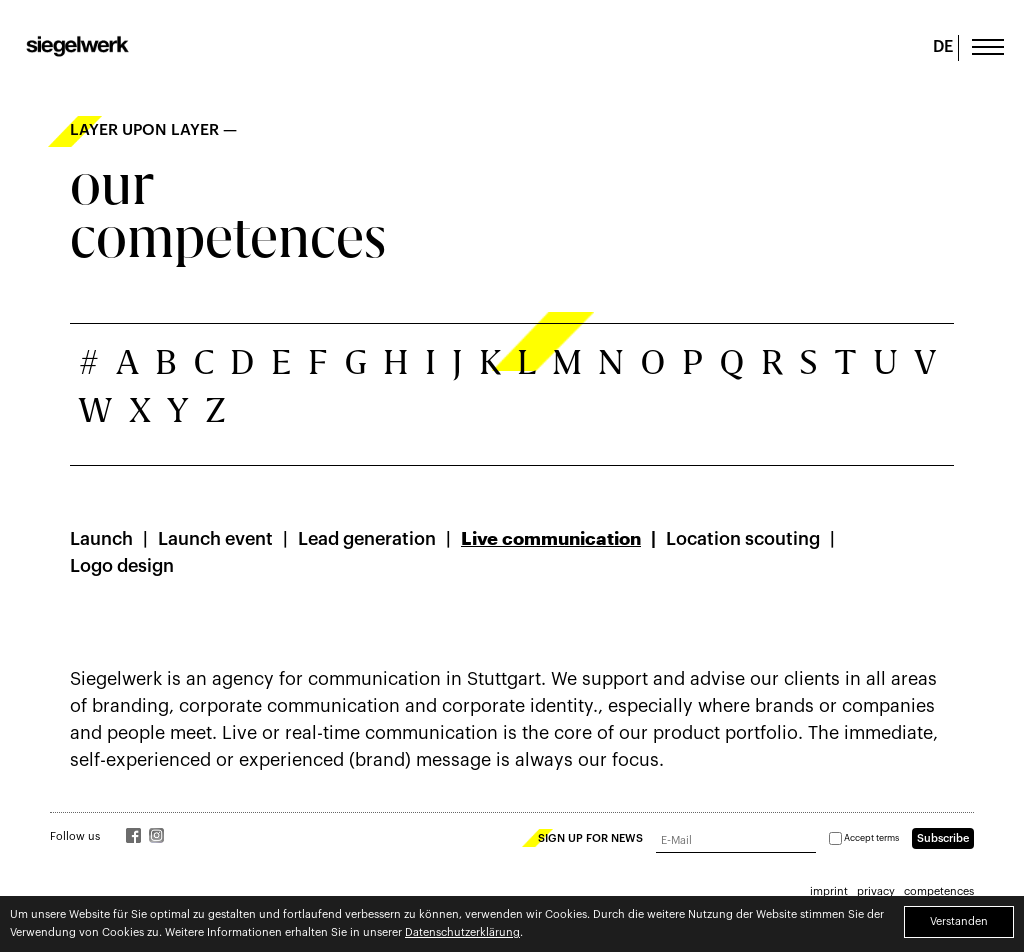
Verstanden (959, 921)
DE (943, 47)
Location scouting (743, 539)
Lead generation (367, 539)
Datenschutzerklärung (462, 932)
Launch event (215, 539)
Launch (101, 539)
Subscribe (943, 838)
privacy (876, 891)
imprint (829, 891)
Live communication (551, 539)
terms (887, 838)
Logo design (122, 566)
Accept (864, 838)
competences (939, 891)
